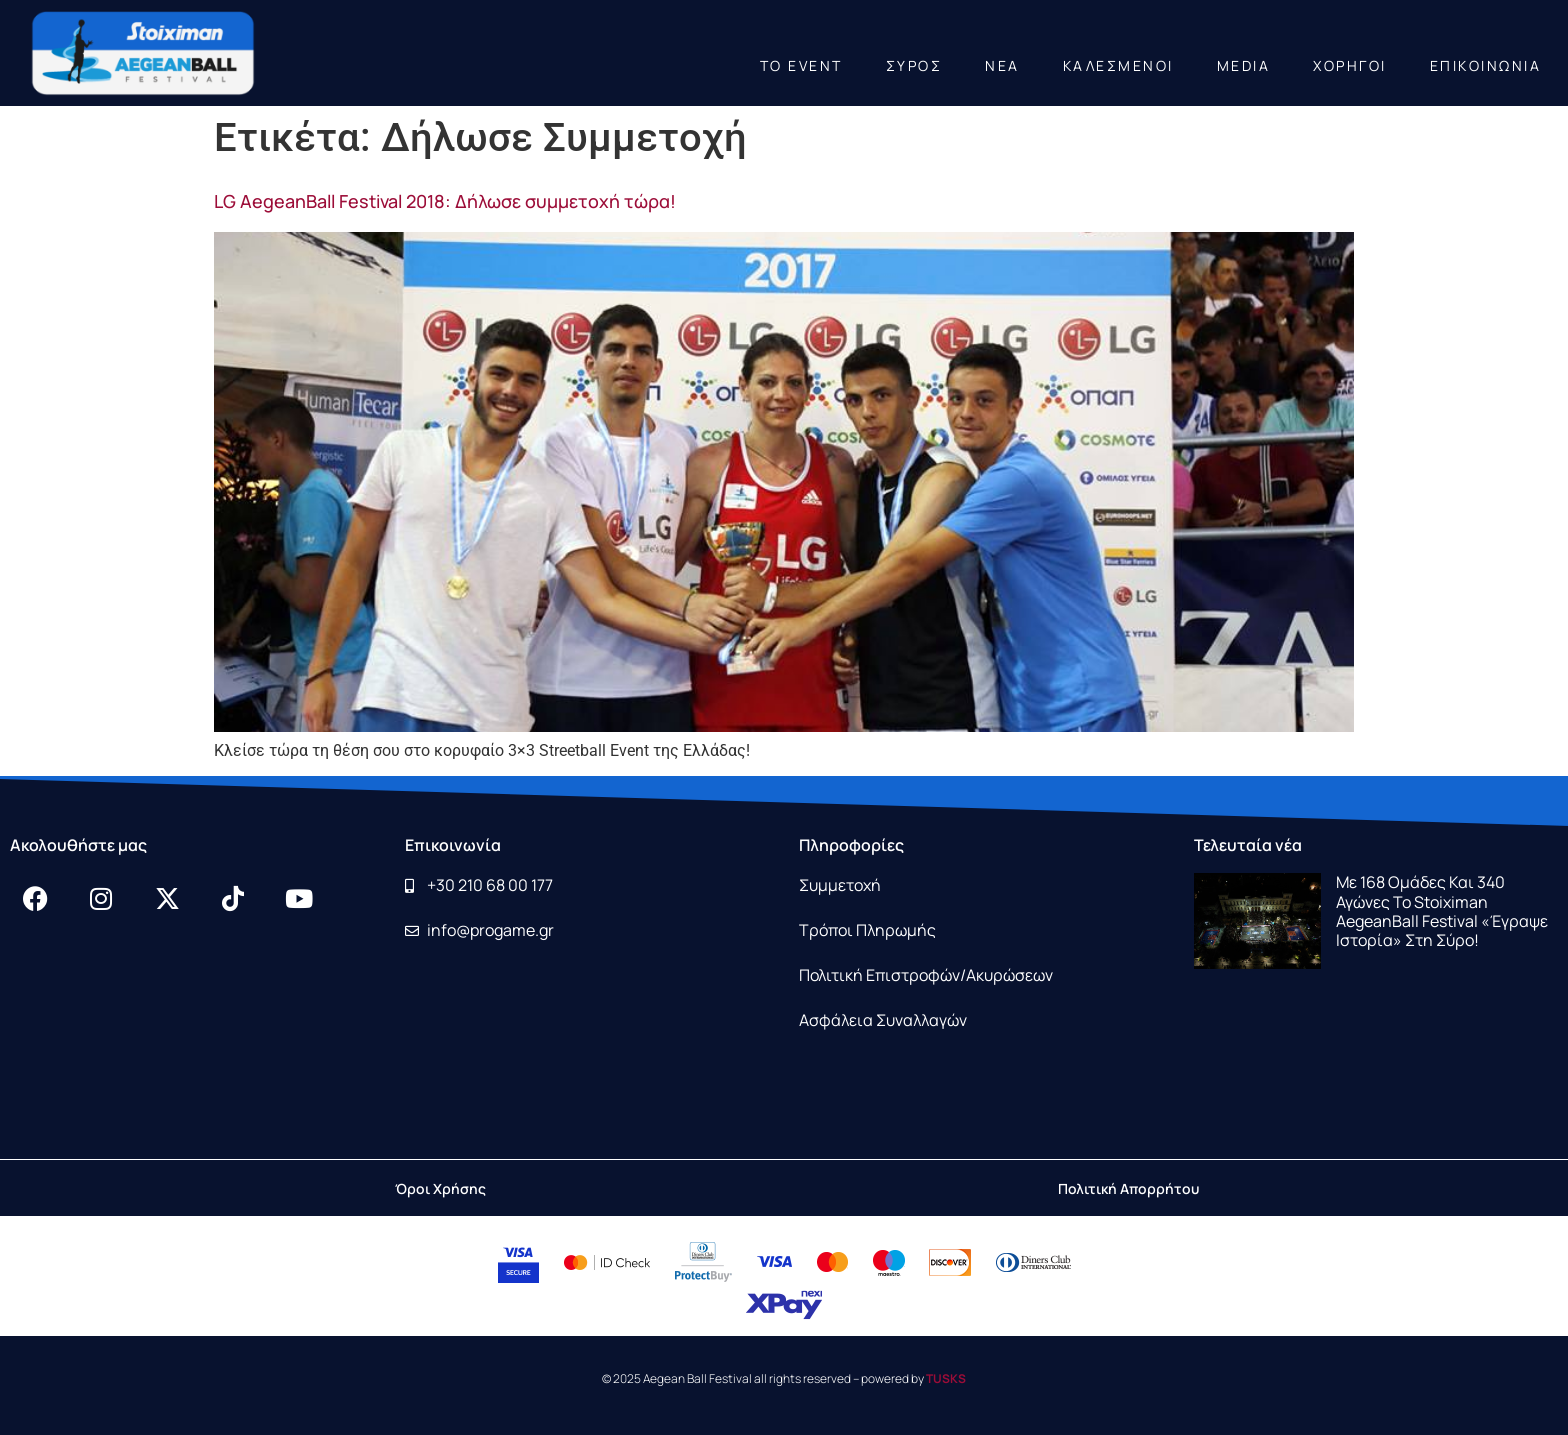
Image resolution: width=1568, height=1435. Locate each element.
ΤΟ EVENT (801, 65)
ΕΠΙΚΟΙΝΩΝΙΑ (1486, 65)
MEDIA (1244, 65)
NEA (1002, 65)
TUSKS (946, 1378)
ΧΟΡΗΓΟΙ (1350, 65)
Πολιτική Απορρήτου (1128, 1188)
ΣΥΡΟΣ (914, 65)
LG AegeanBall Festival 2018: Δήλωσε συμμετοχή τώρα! (445, 201)
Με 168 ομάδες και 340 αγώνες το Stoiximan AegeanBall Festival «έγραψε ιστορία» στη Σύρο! (1442, 911)
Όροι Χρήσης (440, 1188)
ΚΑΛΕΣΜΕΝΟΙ (1118, 65)
